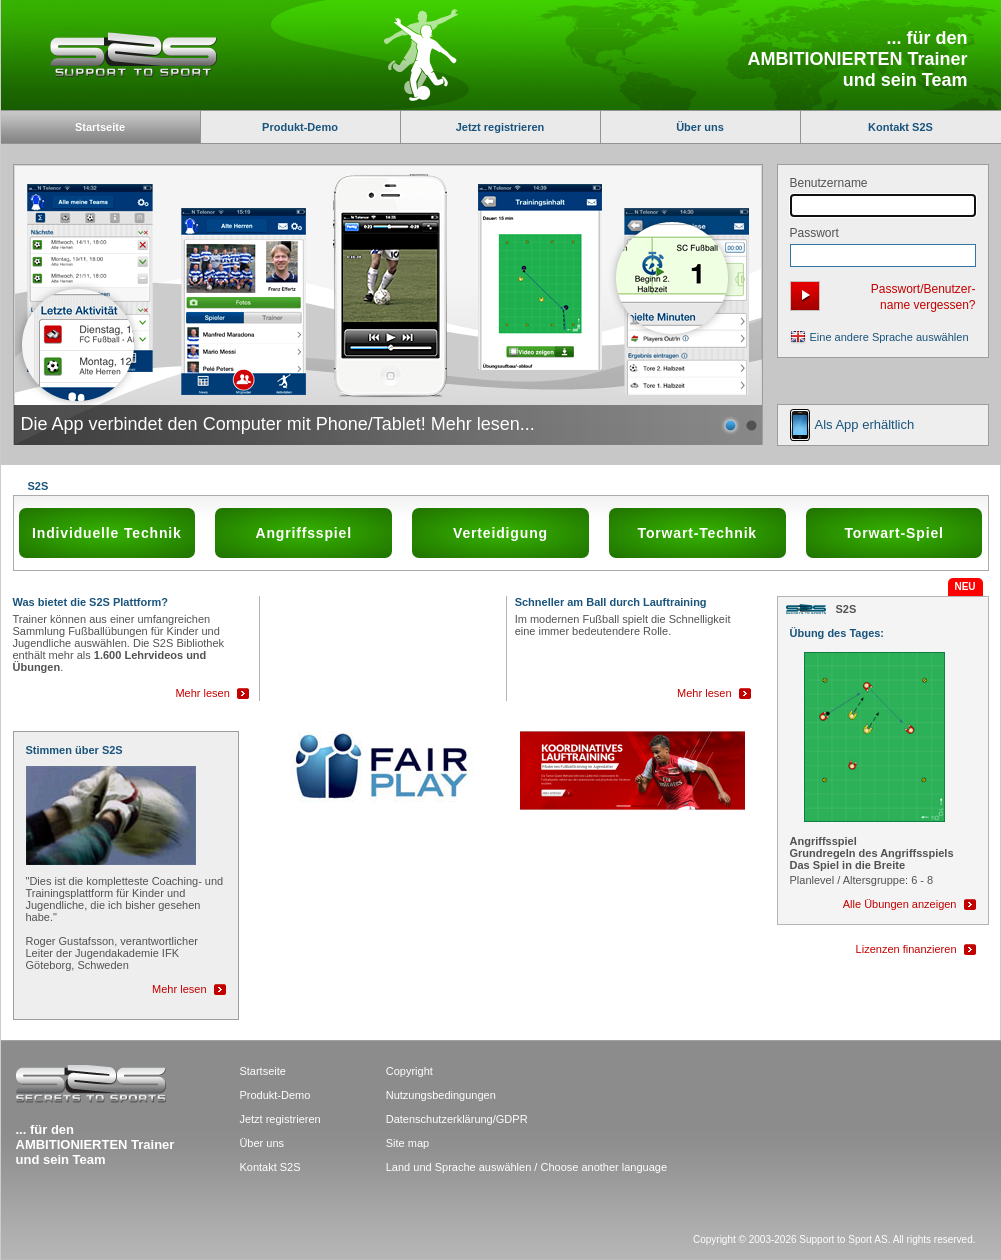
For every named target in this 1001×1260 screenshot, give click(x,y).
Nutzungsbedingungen (441, 1095)
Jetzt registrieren (500, 127)
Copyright (409, 1071)
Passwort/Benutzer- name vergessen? (923, 297)
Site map (407, 1143)
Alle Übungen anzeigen (900, 904)
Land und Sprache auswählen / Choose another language (526, 1167)
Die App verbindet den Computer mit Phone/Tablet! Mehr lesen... (278, 424)
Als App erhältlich (865, 424)
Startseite (262, 1071)
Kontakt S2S (900, 127)
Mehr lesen (202, 693)
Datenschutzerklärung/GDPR (457, 1119)
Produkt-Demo (300, 127)
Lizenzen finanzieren (906, 949)
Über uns (700, 127)
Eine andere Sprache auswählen (889, 337)
